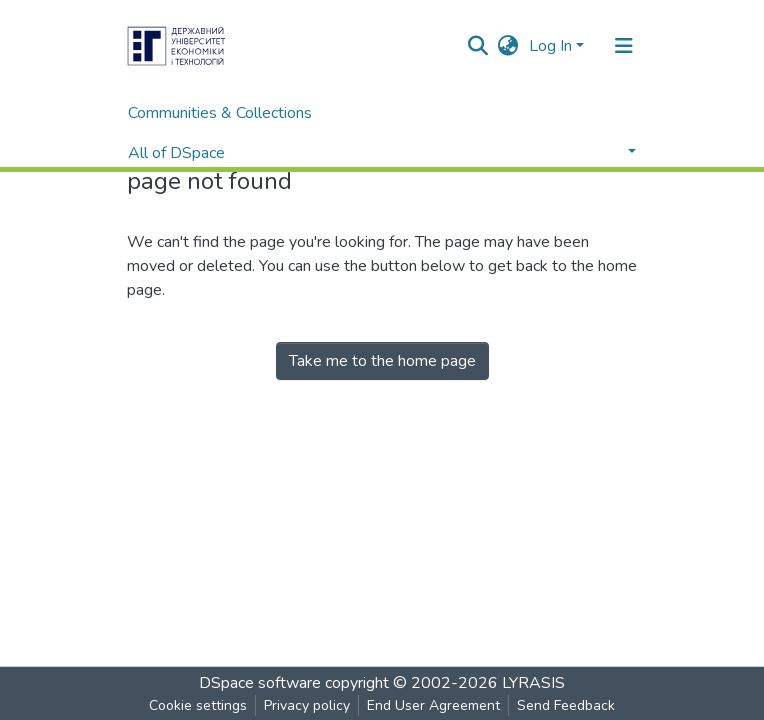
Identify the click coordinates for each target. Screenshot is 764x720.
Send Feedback (566, 705)
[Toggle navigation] (624, 46)
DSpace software (260, 683)
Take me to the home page (382, 361)
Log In (550, 46)
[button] (508, 46)
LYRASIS (533, 683)
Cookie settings (198, 705)
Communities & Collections (220, 113)
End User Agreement (433, 705)
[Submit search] (478, 46)
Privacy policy (307, 705)
